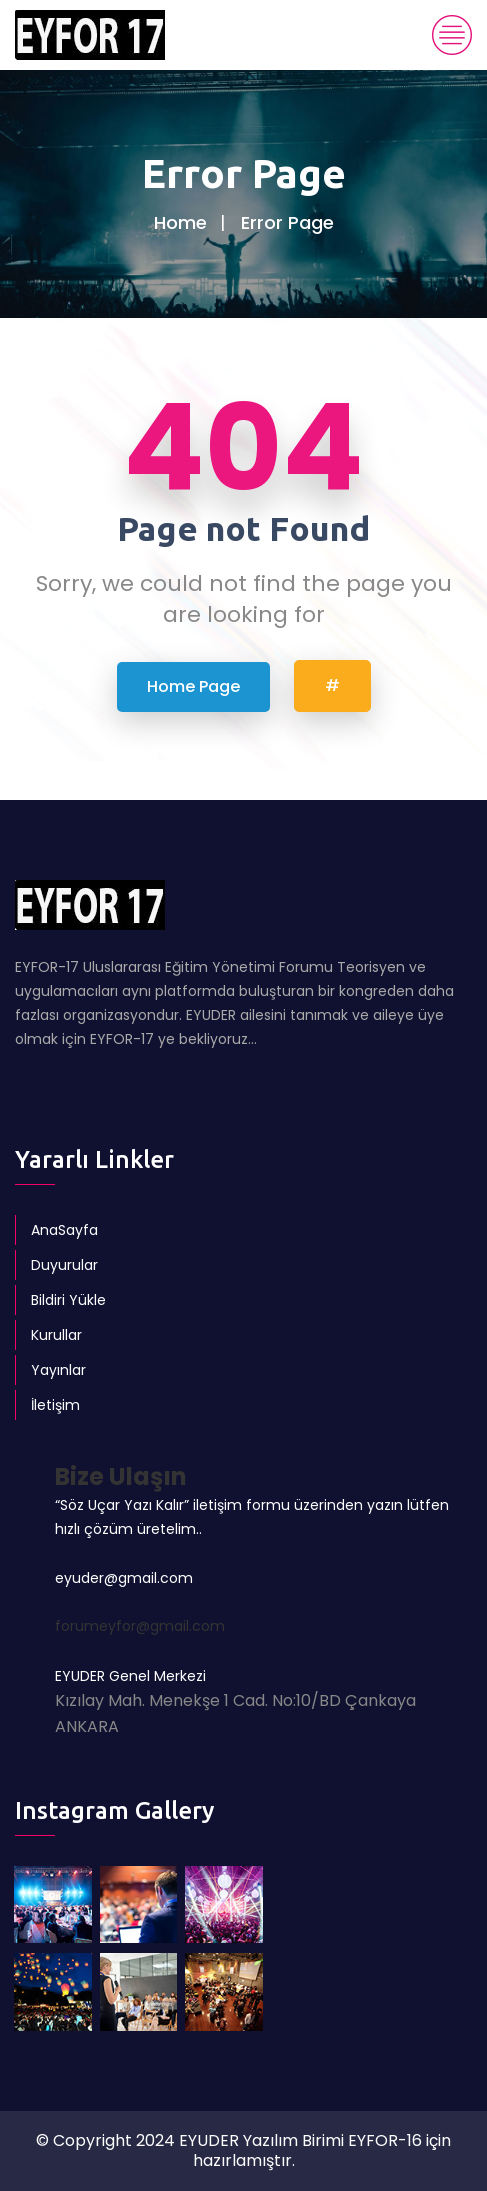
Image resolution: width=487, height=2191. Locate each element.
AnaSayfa (64, 1230)
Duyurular (64, 1265)
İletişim (55, 1405)
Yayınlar (58, 1370)
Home (180, 222)
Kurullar (56, 1335)
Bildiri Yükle (68, 1300)
